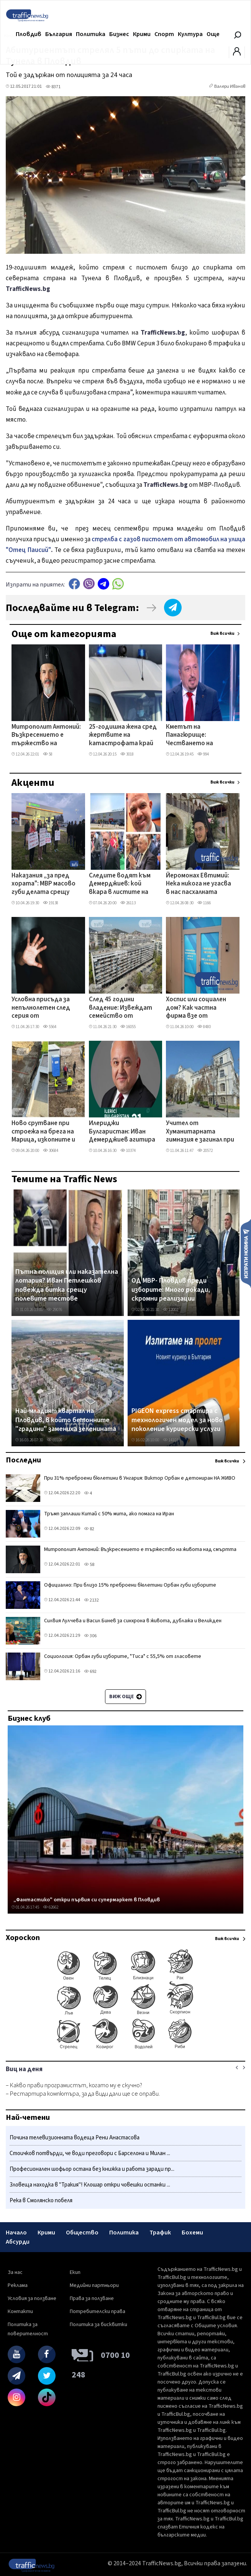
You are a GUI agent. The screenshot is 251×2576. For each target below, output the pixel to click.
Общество (82, 2232)
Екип (75, 2272)
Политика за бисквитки (98, 2324)
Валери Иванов (229, 86)
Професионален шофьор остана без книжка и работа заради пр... (92, 2169)
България (58, 34)
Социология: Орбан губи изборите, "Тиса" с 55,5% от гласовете (122, 1656)
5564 (49, 1027)
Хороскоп (23, 1937)
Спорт (164, 34)
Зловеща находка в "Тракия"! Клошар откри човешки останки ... (90, 2185)
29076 (54, 1310)
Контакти (20, 2311)
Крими (142, 34)
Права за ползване (92, 2298)
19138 (50, 903)
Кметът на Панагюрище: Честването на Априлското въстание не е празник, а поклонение (200, 735)
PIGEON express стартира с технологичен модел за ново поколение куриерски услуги (177, 1420)
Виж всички (222, 633)
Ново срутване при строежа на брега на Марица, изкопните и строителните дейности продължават (43, 1132)
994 (203, 754)
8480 (204, 1027)
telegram (103, 583)
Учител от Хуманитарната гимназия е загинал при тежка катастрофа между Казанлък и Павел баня (200, 1132)
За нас (15, 2272)
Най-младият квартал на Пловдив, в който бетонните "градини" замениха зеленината (65, 1420)
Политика (90, 34)
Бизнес (119, 34)
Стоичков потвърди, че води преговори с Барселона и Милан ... (90, 2153)
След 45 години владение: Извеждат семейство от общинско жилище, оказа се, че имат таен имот (120, 1008)
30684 (50, 1150)
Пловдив (28, 34)
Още (213, 34)
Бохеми (192, 2232)
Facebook (74, 583)
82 (89, 1529)
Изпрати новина (246, 1253)
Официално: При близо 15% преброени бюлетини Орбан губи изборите (130, 1585)
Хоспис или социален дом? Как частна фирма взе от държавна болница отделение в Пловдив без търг (199, 1008)
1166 (204, 903)
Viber (89, 584)
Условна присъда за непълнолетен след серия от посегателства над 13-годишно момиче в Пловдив (44, 1008)
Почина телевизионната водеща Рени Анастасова (74, 2138)
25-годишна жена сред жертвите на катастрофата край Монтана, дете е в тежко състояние (123, 735)
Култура (190, 34)
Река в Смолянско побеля (41, 2200)
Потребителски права (97, 2311)
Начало (16, 2232)
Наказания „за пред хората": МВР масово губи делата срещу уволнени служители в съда (44, 884)
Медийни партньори (94, 2285)
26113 (128, 903)
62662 (50, 1907)
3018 (127, 754)
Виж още (125, 1696)
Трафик (160, 2232)
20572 (205, 1150)
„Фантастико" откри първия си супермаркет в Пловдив (86, 1900)
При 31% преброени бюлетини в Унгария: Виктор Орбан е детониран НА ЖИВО (139, 1478)
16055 (128, 1027)
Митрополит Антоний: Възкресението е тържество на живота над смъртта (46, 735)
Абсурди (18, 2242)
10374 (128, 1150)
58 (47, 754)
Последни (23, 1460)
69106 (54, 1440)
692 (90, 1671)
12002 (170, 1310)
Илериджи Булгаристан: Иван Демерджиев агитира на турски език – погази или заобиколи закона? (122, 1132)
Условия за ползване (32, 2298)
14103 (170, 1440)
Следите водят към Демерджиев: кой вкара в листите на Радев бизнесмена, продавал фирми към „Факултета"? (120, 884)
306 (90, 1636)
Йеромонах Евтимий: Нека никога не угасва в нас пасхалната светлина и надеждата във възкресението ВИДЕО (198, 884)
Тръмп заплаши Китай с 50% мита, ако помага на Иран (109, 1514)
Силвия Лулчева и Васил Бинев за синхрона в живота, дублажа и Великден (132, 1621)
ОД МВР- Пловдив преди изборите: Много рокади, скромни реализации (170, 1289)
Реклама (18, 2285)
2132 (91, 1600)
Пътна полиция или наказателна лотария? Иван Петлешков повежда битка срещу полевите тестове (66, 1285)
